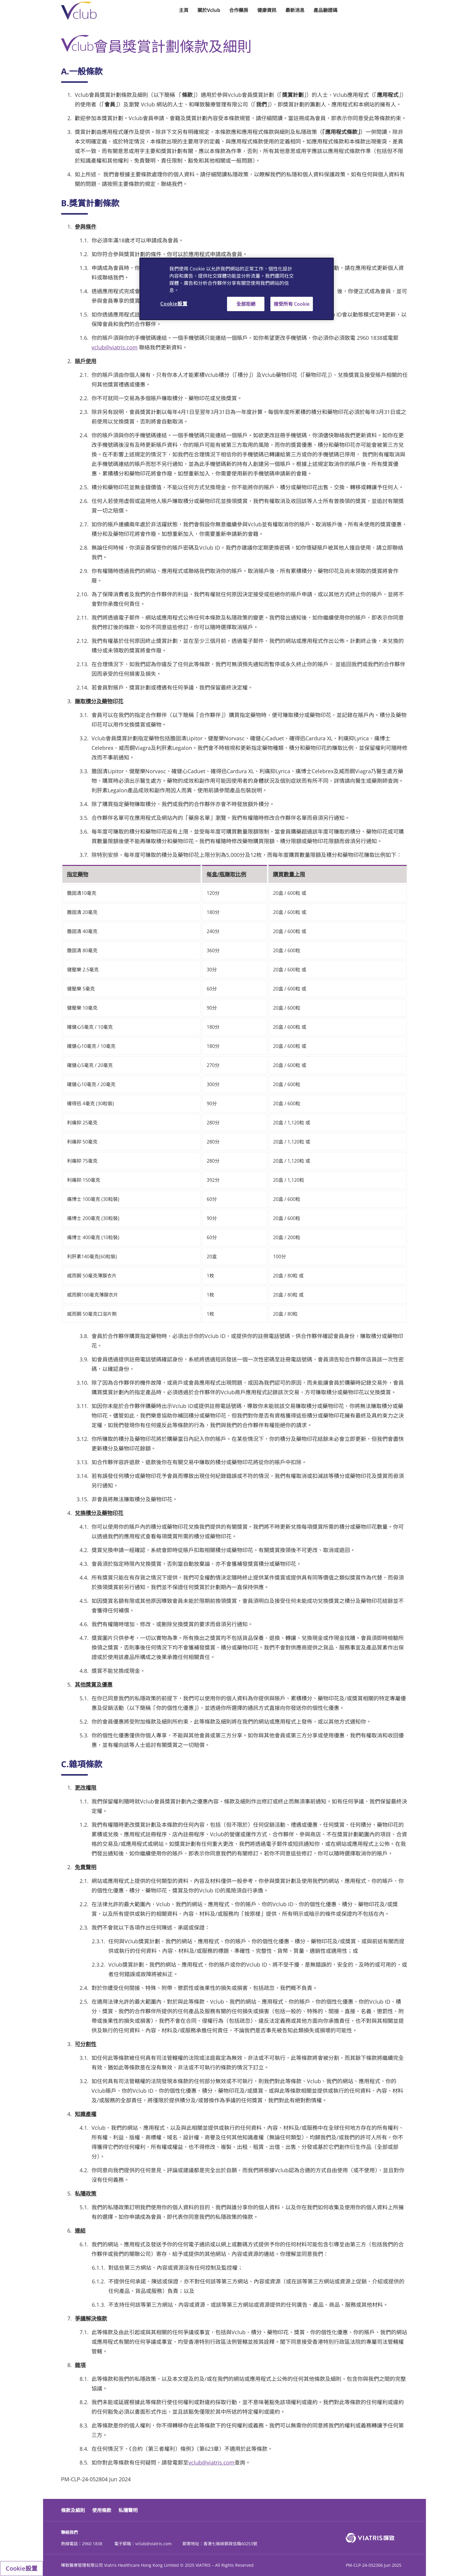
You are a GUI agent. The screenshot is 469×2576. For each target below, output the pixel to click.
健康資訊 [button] (266, 10)
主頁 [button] (183, 10)
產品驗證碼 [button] (325, 10)
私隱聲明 (128, 2510)
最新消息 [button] (294, 10)
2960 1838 (92, 2543)
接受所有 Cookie (292, 304)
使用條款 (101, 2510)
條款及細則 (73, 2510)
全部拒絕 (245, 304)
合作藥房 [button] (238, 10)
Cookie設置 (21, 2568)
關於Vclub (208, 10)
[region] (236, 289)
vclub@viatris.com (115, 347)
